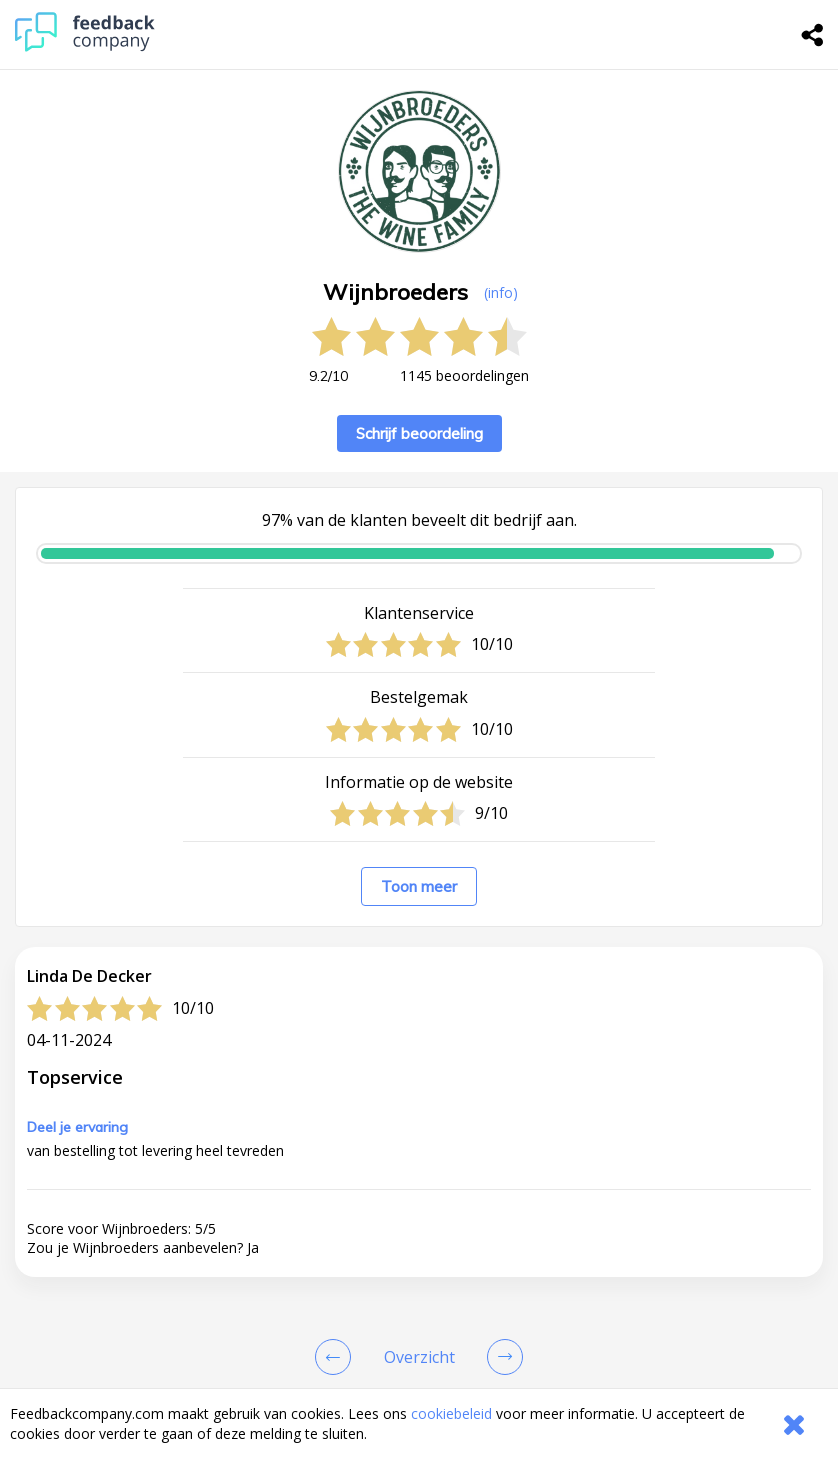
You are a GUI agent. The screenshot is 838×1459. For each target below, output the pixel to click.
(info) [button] (501, 292)
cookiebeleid (451, 1413)
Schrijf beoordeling (419, 433)
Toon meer (419, 886)
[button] (419, 1272)
